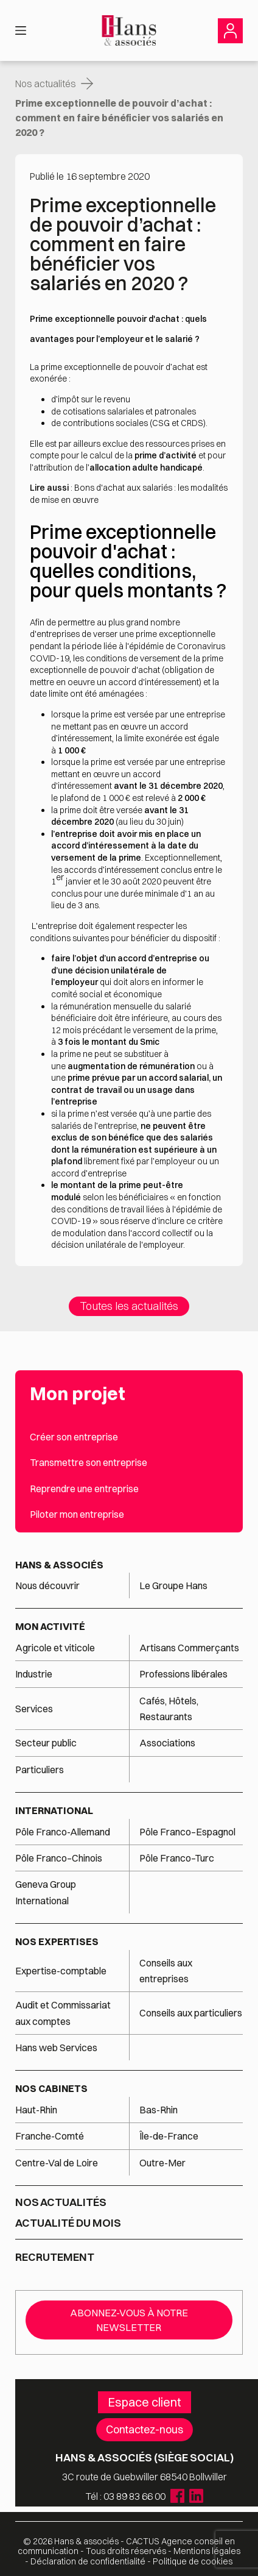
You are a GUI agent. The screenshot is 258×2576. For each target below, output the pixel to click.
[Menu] (20, 30)
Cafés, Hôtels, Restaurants (168, 1709)
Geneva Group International (45, 1892)
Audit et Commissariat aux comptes (63, 2013)
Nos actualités (45, 83)
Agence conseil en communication (126, 2546)
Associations (167, 1743)
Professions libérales (183, 1674)
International (54, 1810)
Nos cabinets (51, 2088)
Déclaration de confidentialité (87, 2561)
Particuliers (39, 1769)
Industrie (33, 1674)
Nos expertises (57, 1941)
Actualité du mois (68, 2223)
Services (35, 1709)
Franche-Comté (49, 2136)
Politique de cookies (192, 2561)
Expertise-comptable (60, 1971)
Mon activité (50, 1626)
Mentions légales (206, 2551)
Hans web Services (56, 2047)
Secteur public (46, 1743)
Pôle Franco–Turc (176, 1858)
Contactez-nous (144, 2429)
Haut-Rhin (36, 2110)
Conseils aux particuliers (190, 2013)
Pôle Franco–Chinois (58, 1858)
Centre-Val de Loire (56, 2163)
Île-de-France (168, 2136)
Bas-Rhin (158, 2110)
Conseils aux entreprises (165, 1971)
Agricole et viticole (55, 1648)
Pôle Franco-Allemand (62, 1832)
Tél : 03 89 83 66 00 (126, 2496)
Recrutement (54, 2257)
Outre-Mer (162, 2163)
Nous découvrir (47, 1585)
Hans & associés (59, 1565)
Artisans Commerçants (189, 1648)
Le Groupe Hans (173, 1585)
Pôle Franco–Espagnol (187, 1832)
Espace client (144, 2402)
